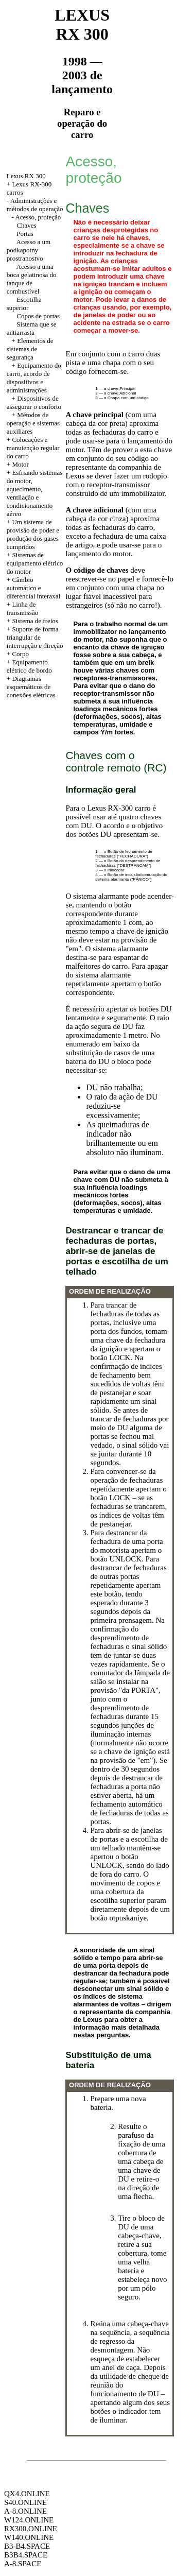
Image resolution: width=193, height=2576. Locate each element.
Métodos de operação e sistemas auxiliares (33, 423)
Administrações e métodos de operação (35, 205)
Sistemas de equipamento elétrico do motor (35, 563)
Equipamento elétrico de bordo (29, 666)
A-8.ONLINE (25, 2511)
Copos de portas (38, 316)
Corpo (20, 654)
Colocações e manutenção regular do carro (33, 448)
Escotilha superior (24, 304)
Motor (20, 464)
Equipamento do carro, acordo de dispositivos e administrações (34, 378)
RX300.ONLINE (30, 2529)
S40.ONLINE (25, 2502)
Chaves (26, 225)
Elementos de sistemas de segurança (30, 349)
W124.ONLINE (29, 2520)
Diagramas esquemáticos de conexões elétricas (31, 687)
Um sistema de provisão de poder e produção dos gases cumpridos (33, 534)
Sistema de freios (35, 621)
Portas (24, 233)
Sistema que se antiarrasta (32, 328)
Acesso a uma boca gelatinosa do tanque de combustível (32, 279)
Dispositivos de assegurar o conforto (34, 402)
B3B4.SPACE (25, 2555)
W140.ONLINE (29, 2537)
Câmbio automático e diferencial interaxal (33, 588)
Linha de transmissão (22, 608)
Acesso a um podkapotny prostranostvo (28, 250)
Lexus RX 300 (26, 176)
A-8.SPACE (22, 2564)
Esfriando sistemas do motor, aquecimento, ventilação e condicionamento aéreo (34, 493)
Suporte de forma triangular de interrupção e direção (35, 637)
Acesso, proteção (38, 217)
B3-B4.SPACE (27, 2546)
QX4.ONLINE (27, 2493)
